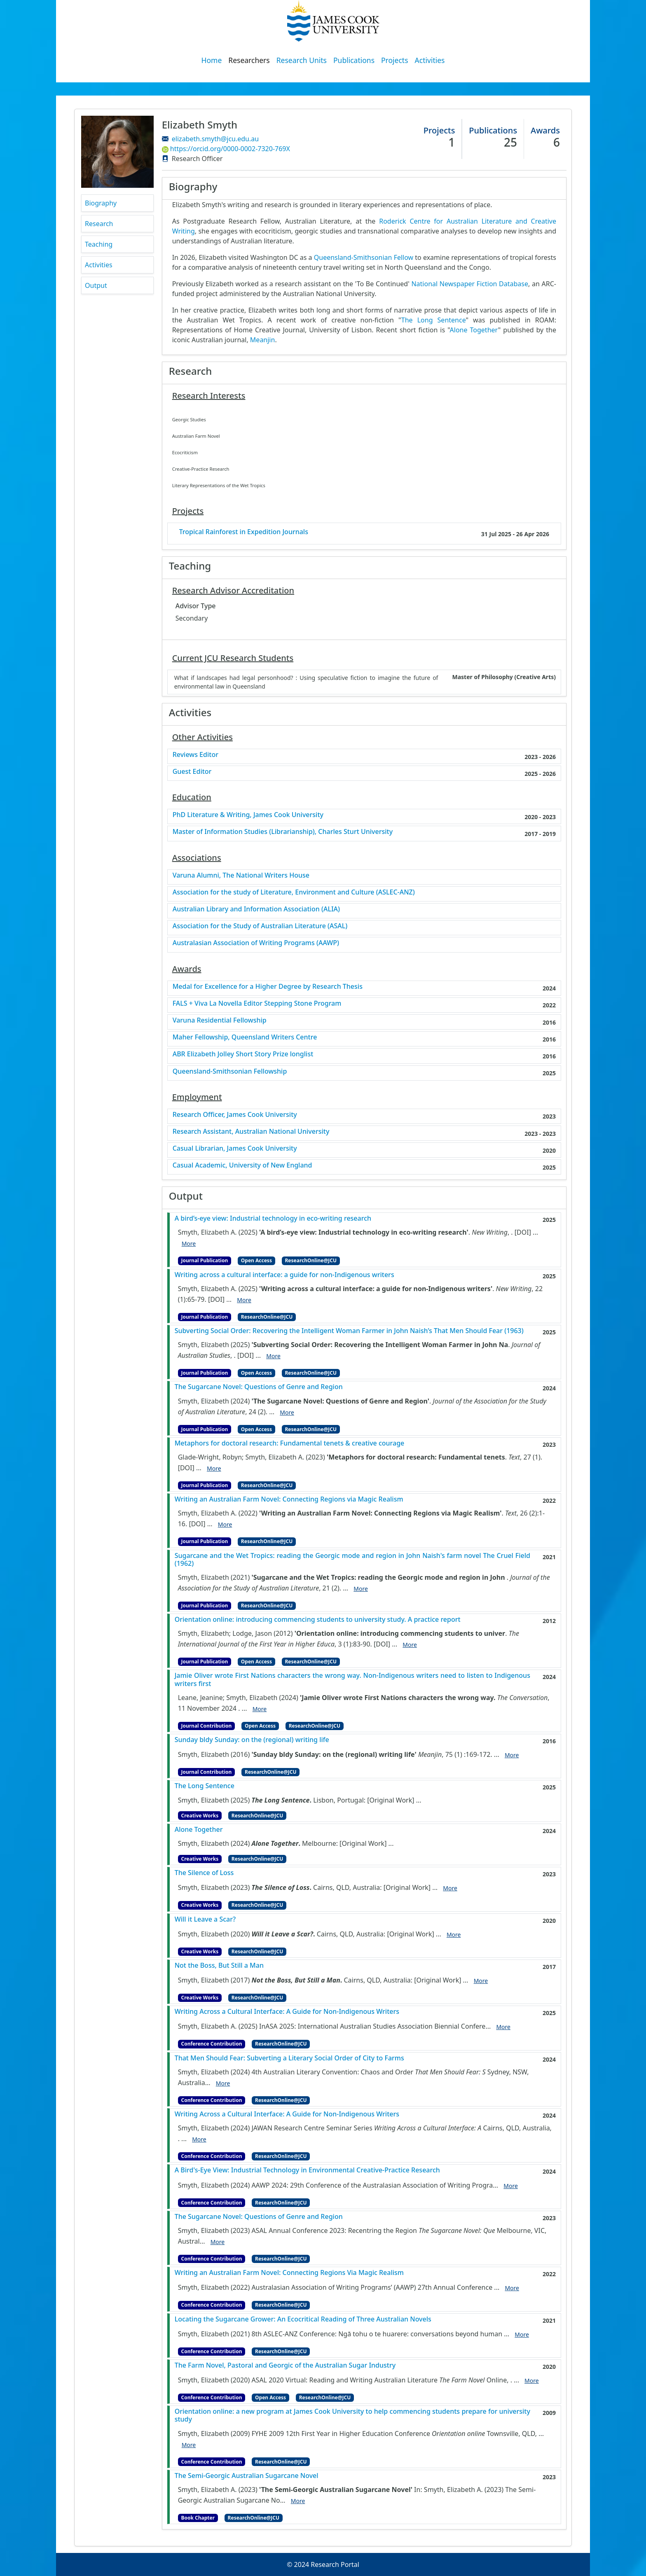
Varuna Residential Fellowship (220, 1020)
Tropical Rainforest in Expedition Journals (243, 532)
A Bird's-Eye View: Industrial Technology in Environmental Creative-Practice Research (307, 2170)
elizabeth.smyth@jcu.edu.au (215, 138)
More (189, 1243)
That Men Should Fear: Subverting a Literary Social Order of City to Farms (289, 2058)
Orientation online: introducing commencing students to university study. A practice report (318, 1619)
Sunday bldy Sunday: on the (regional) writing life (252, 1740)
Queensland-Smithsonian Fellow (363, 257)
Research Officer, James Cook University (235, 1115)
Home (211, 60)
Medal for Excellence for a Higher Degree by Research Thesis (268, 986)
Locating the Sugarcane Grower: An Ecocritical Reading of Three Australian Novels (303, 2319)
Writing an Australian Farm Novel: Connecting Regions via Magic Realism (289, 1499)
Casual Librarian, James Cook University (235, 1148)
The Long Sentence (433, 320)
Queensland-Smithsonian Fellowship (230, 1071)
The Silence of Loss (204, 1873)
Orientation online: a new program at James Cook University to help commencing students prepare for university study (352, 2415)
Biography (101, 203)
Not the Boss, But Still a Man (219, 1965)
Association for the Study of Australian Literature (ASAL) (260, 926)
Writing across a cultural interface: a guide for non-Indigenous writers (284, 1275)
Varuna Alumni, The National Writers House (241, 875)
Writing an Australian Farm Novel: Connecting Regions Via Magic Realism (289, 2273)
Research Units (301, 60)
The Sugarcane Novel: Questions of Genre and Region (259, 1387)
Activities (430, 60)
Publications (353, 60)
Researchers (248, 60)
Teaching (98, 244)
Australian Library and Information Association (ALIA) (256, 909)
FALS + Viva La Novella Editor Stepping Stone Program (257, 1003)
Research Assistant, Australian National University (251, 1131)
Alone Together (474, 329)
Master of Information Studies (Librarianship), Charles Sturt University (283, 832)
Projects (394, 60)
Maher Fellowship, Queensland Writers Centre (245, 1037)
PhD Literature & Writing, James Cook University (248, 815)
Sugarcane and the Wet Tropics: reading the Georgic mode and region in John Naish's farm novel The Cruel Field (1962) (352, 1559)
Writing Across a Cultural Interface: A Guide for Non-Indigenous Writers (287, 2011)
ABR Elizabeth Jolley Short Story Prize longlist (243, 1054)
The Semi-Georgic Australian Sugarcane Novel (246, 2476)
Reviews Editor (195, 755)
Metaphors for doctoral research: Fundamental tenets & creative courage (290, 1443)
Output (96, 285)
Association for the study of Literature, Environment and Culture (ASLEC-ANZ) (294, 892)
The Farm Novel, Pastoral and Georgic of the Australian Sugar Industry (285, 2365)
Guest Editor (192, 771)
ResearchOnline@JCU (311, 1260)
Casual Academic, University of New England (242, 1165)
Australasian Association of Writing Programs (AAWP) (256, 943)
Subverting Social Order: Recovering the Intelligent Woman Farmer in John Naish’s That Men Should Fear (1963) (349, 1331)
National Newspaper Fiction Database (469, 283)
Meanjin (262, 339)
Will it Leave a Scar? (205, 1919)
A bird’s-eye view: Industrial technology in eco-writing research (273, 1218)
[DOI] (523, 1232)
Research (99, 223)
